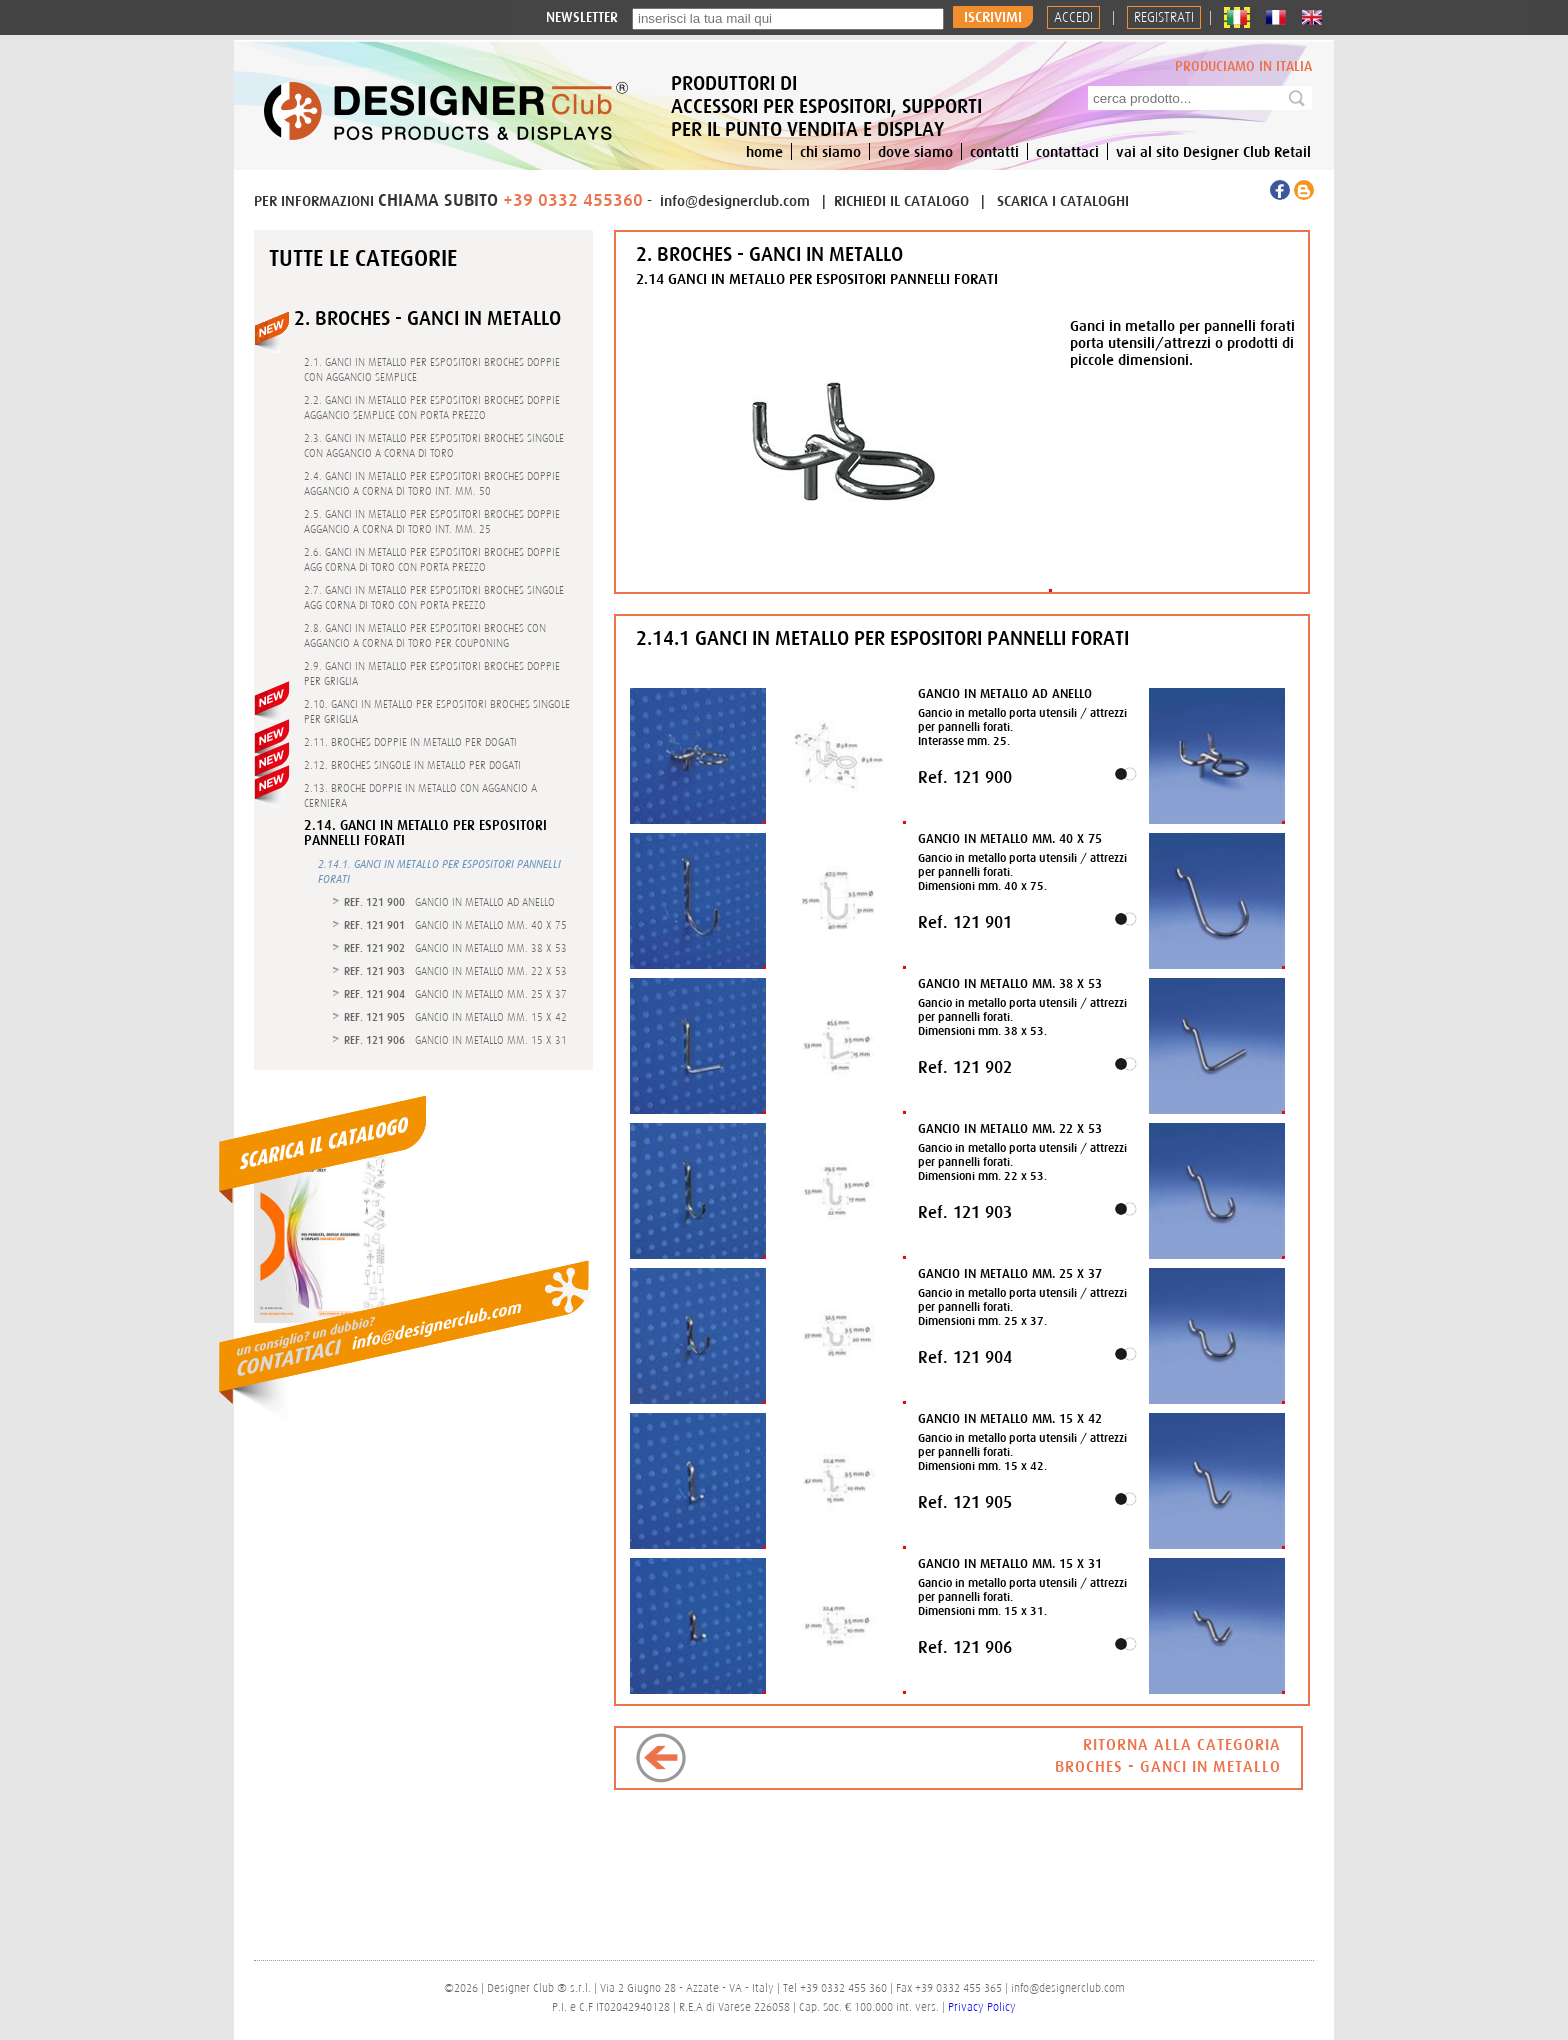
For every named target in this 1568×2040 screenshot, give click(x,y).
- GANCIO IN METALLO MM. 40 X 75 (455, 925)
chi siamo (830, 151)
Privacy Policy (982, 2007)
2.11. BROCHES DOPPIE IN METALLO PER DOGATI (410, 742)
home (764, 151)
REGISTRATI (1164, 17)
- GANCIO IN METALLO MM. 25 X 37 (455, 994)
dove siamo (915, 151)
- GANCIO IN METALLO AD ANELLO (449, 902)
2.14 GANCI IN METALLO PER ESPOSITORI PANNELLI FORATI (817, 278)
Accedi (1073, 17)
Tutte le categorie (363, 258)
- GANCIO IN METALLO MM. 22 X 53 (455, 971)
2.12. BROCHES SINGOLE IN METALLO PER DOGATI (412, 765)
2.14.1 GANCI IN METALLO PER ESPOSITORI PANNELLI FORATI (882, 637)
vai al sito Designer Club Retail (1213, 151)
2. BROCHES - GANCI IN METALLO (427, 317)
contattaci (1067, 151)
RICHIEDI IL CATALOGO (903, 200)
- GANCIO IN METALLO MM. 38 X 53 (455, 948)
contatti (994, 151)
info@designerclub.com (735, 200)
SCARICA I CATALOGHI (1063, 200)
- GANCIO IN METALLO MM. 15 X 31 (455, 1040)
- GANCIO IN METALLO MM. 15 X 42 (455, 1017)
